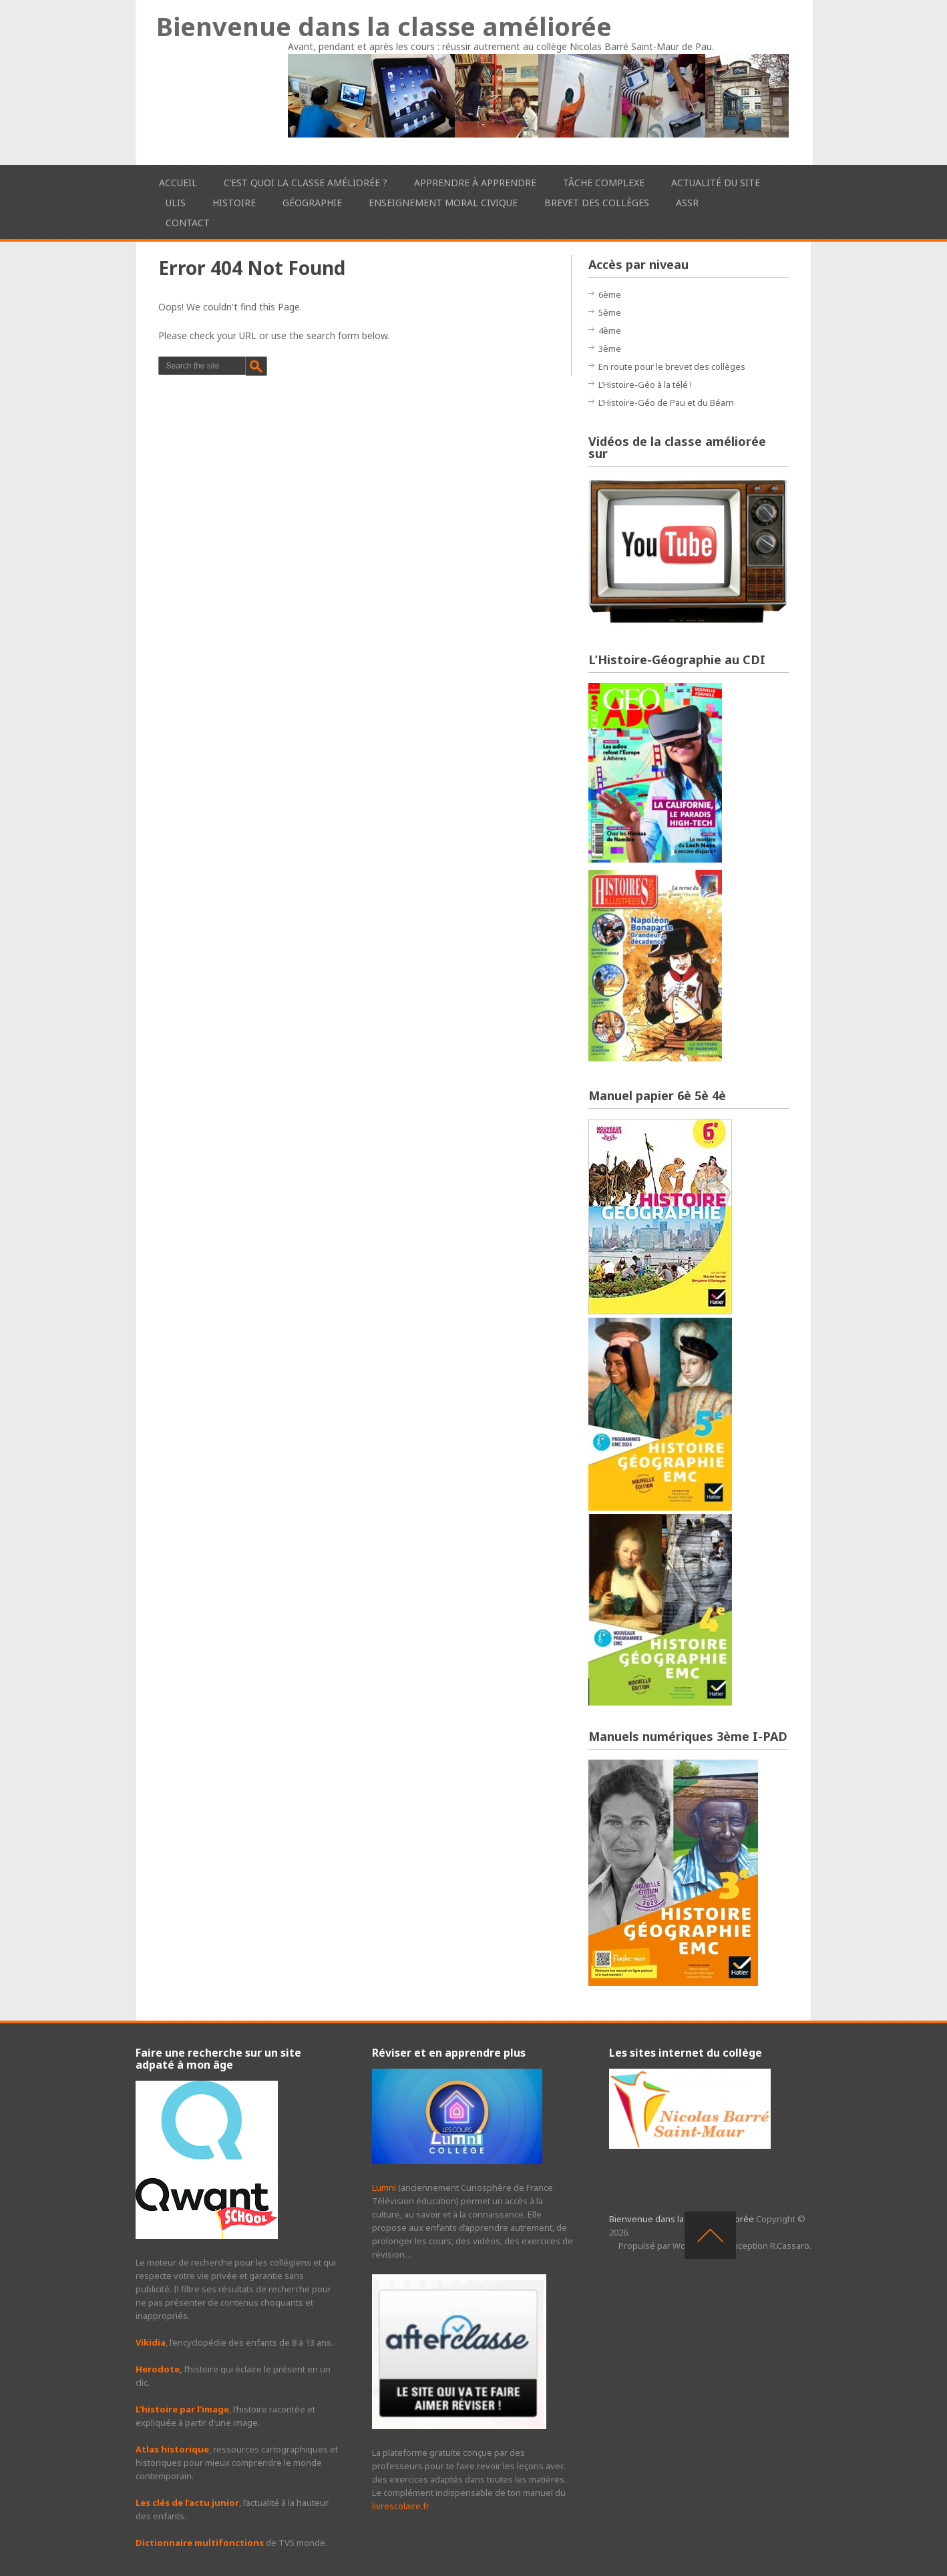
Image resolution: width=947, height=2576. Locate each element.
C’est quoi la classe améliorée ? (305, 182)
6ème (609, 294)
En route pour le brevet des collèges (671, 366)
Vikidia (151, 2342)
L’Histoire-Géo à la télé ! (645, 384)
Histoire (234, 202)
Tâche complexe (603, 182)
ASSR (687, 202)
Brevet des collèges (596, 202)
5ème (609, 312)
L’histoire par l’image (182, 2409)
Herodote (158, 2369)
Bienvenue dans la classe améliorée (384, 26)
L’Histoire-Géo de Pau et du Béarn (666, 403)
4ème (609, 330)
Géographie (312, 202)
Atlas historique (172, 2449)
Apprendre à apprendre (475, 182)
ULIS (176, 202)
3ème (609, 348)
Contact (188, 222)
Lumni (384, 2187)
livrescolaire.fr (400, 2506)
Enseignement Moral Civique (443, 202)
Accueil (178, 182)
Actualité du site (715, 182)
